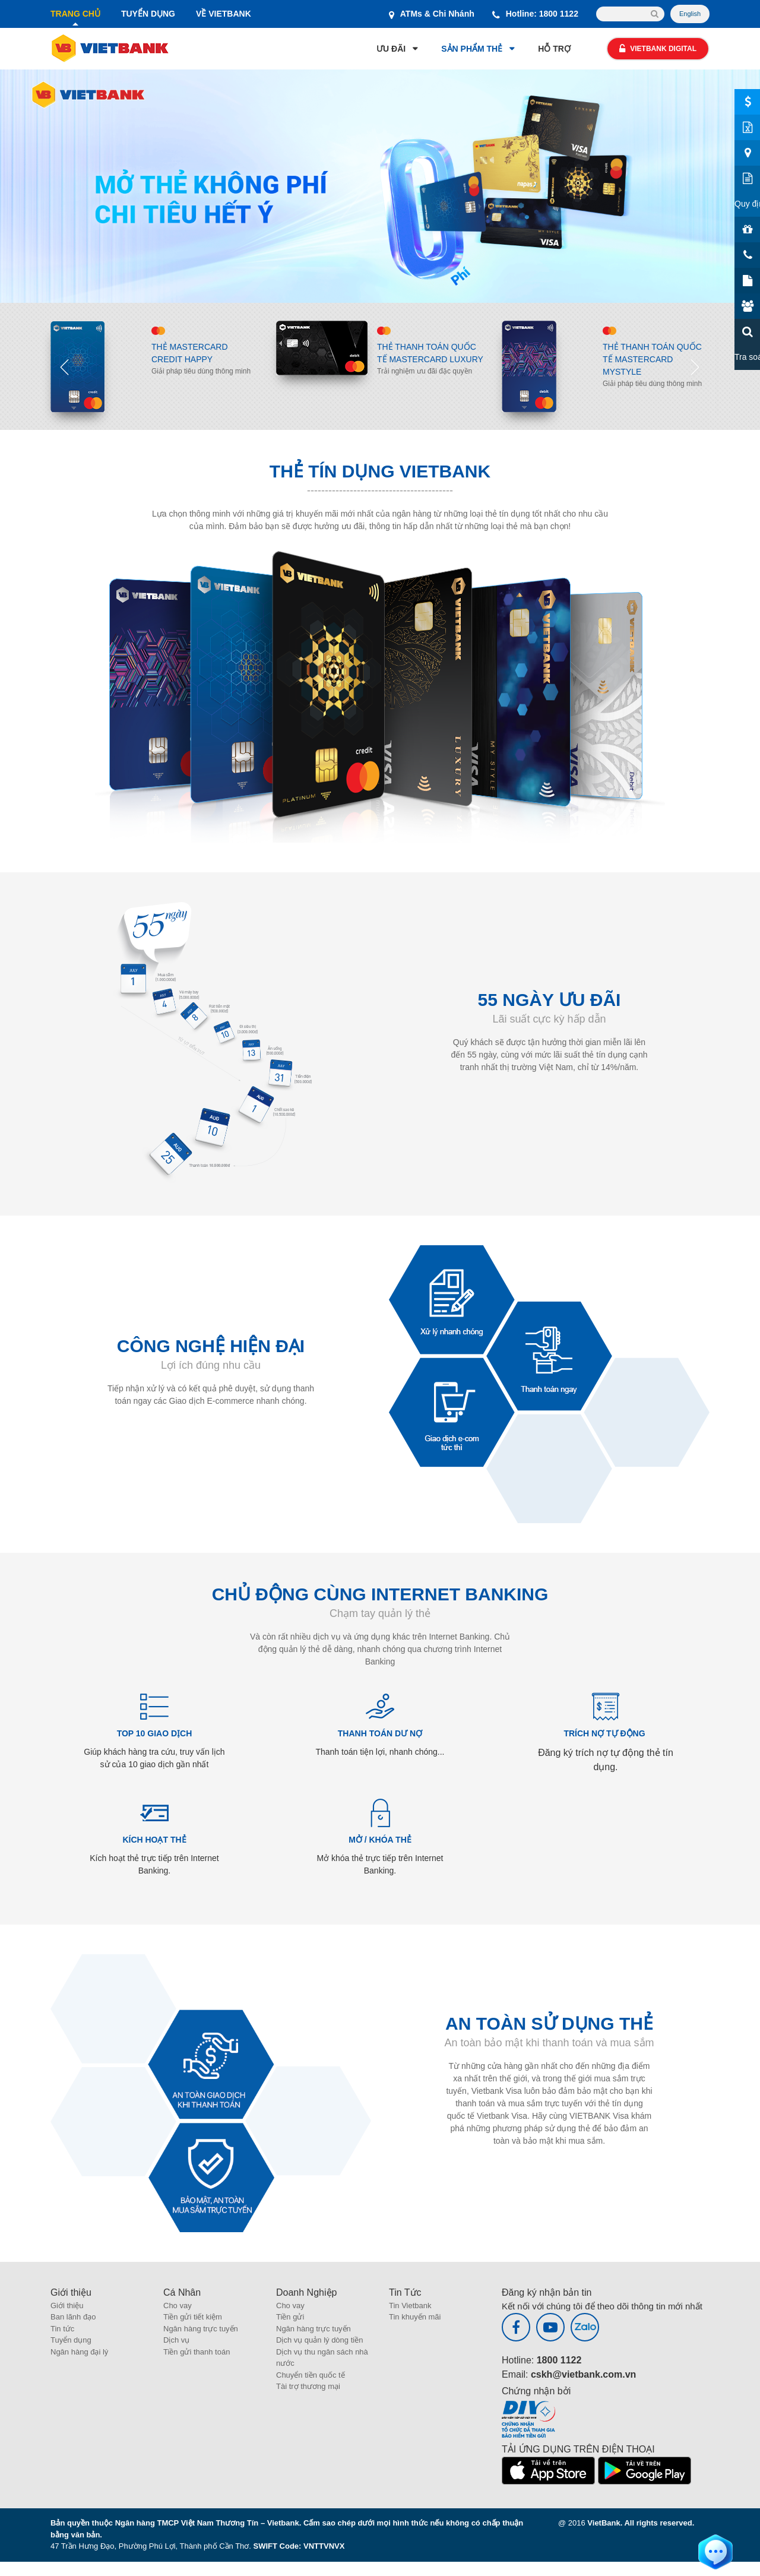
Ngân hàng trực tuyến (200, 2328)
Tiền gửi (290, 2316)
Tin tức (62, 2328)
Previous (64, 366)
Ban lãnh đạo (73, 2316)
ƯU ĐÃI (391, 48)
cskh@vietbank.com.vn (583, 2374)
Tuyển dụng (70, 2340)
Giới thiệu (66, 2305)
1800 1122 (559, 2360)
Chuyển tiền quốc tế (310, 2375)
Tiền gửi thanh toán (196, 2351)
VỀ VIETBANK (223, 13)
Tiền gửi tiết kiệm (192, 2316)
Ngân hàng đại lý (79, 2351)
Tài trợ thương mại (308, 2386)
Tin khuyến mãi (415, 2316)
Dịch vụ (176, 2340)
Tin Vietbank (410, 2305)
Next (695, 366)
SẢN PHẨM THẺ (471, 48)
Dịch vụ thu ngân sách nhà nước (322, 2357)
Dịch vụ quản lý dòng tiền (319, 2340)
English (690, 13)
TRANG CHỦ (75, 13)
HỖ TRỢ (554, 48)
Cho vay (177, 2305)
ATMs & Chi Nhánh (431, 13)
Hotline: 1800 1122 (535, 13)
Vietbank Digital (657, 48)
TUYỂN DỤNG (148, 13)
